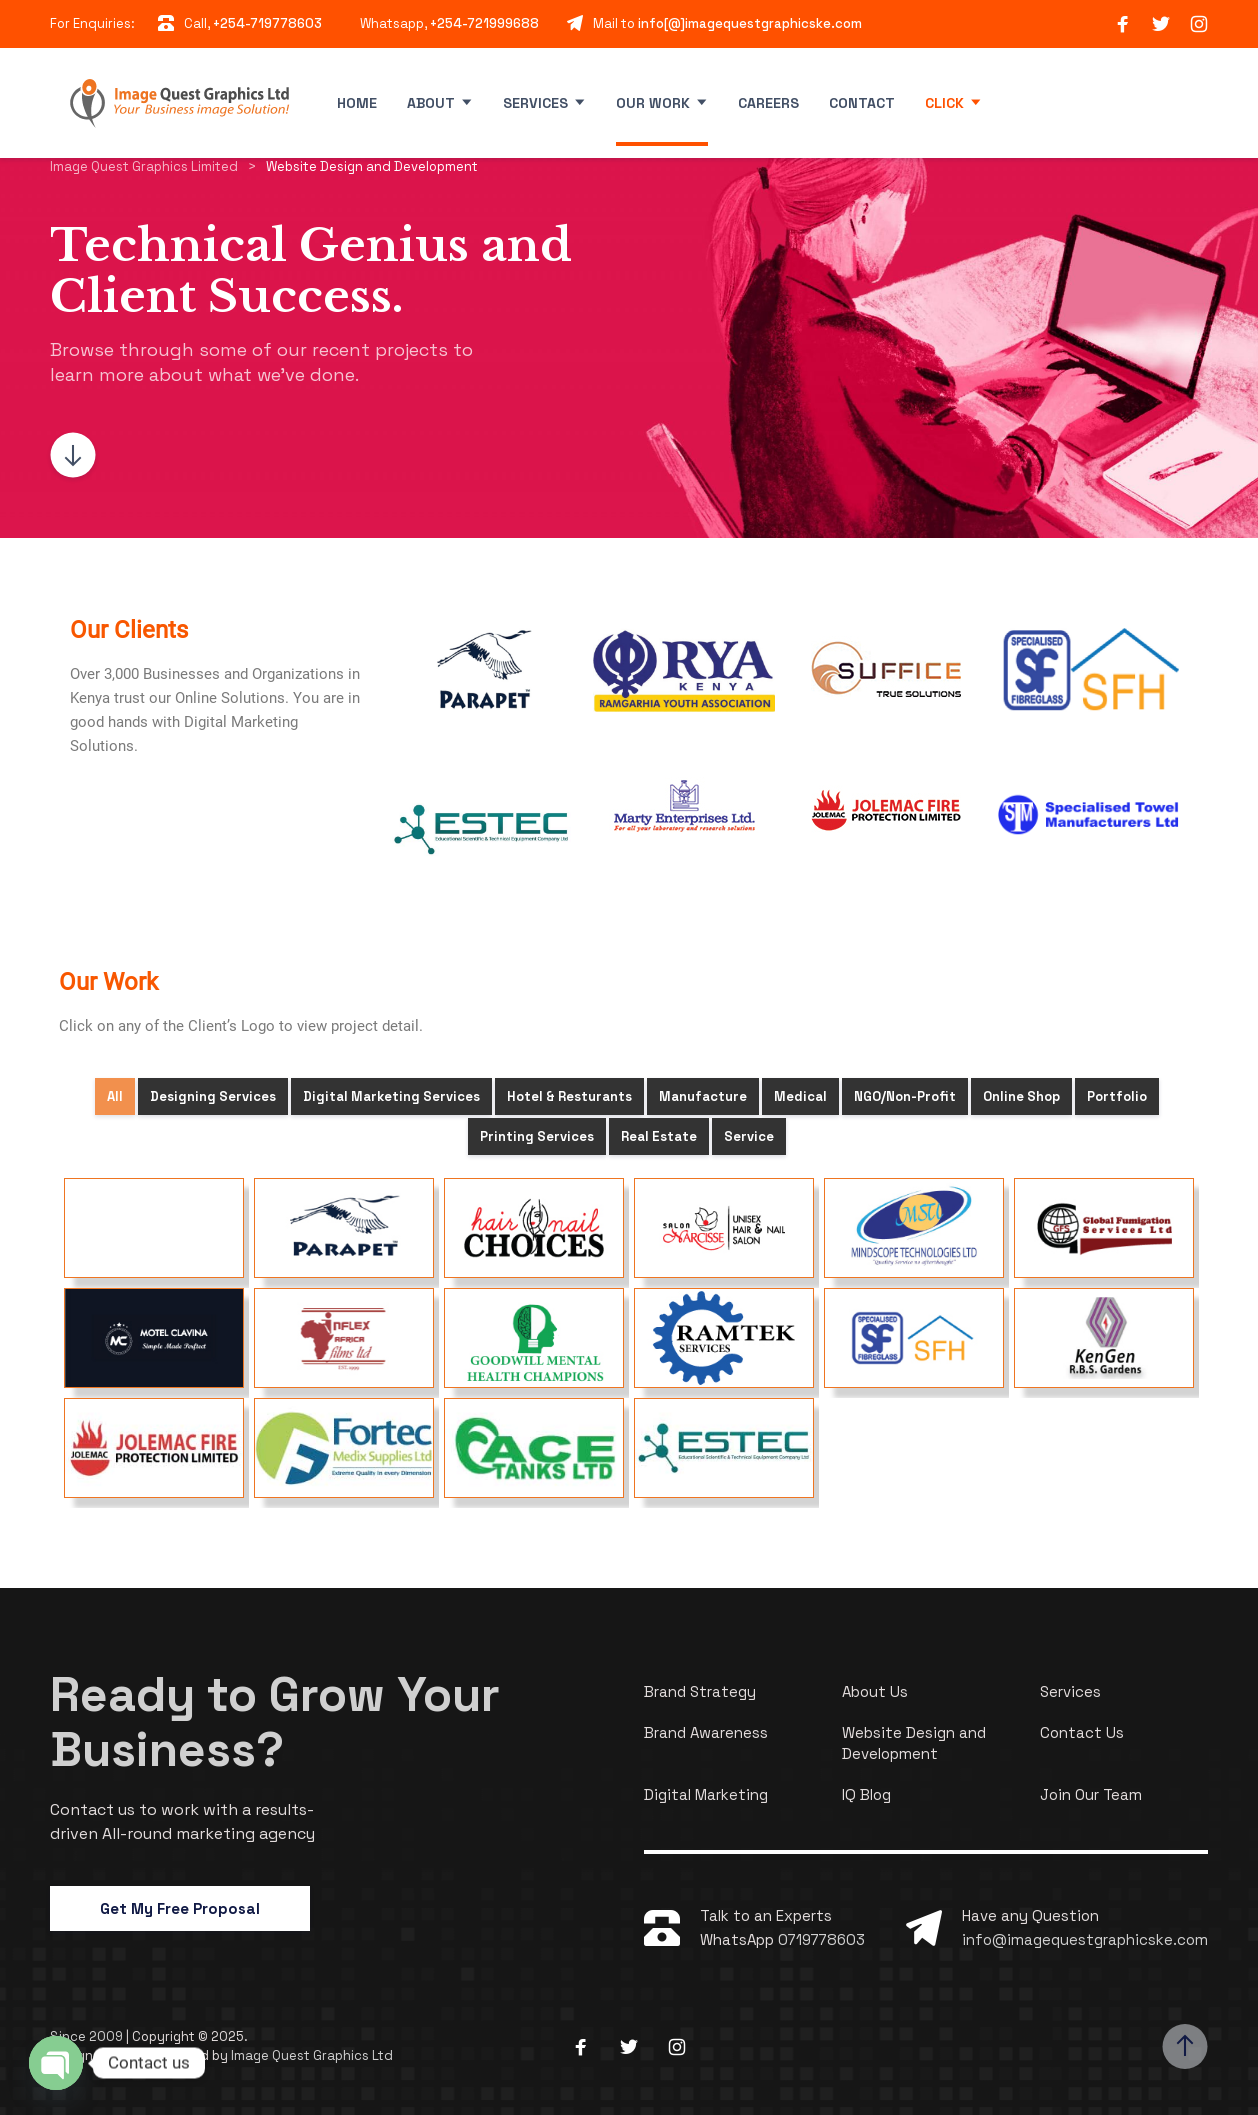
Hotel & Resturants (569, 1096)
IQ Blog (866, 1794)
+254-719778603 (267, 23)
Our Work (653, 103)
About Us (875, 1691)
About (431, 103)
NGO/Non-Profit (905, 1096)
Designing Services (213, 1096)
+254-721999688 (484, 23)
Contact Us (1082, 1732)
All (115, 1096)
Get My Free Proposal (180, 1908)
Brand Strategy (700, 1691)
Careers (768, 103)
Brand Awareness (706, 1732)
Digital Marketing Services (391, 1096)
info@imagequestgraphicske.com (1085, 1939)
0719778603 (821, 1939)
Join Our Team (1091, 1794)
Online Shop (1021, 1096)
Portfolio (1117, 1096)
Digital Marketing (706, 1794)
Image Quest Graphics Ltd (312, 2055)
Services (535, 103)
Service (749, 1136)
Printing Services (537, 1136)
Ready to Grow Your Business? (275, 1722)
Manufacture (703, 1096)
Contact (862, 103)
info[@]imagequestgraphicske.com (750, 23)
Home (357, 103)
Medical (800, 1096)
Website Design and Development (914, 1743)
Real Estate (659, 1136)
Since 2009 (88, 2036)
